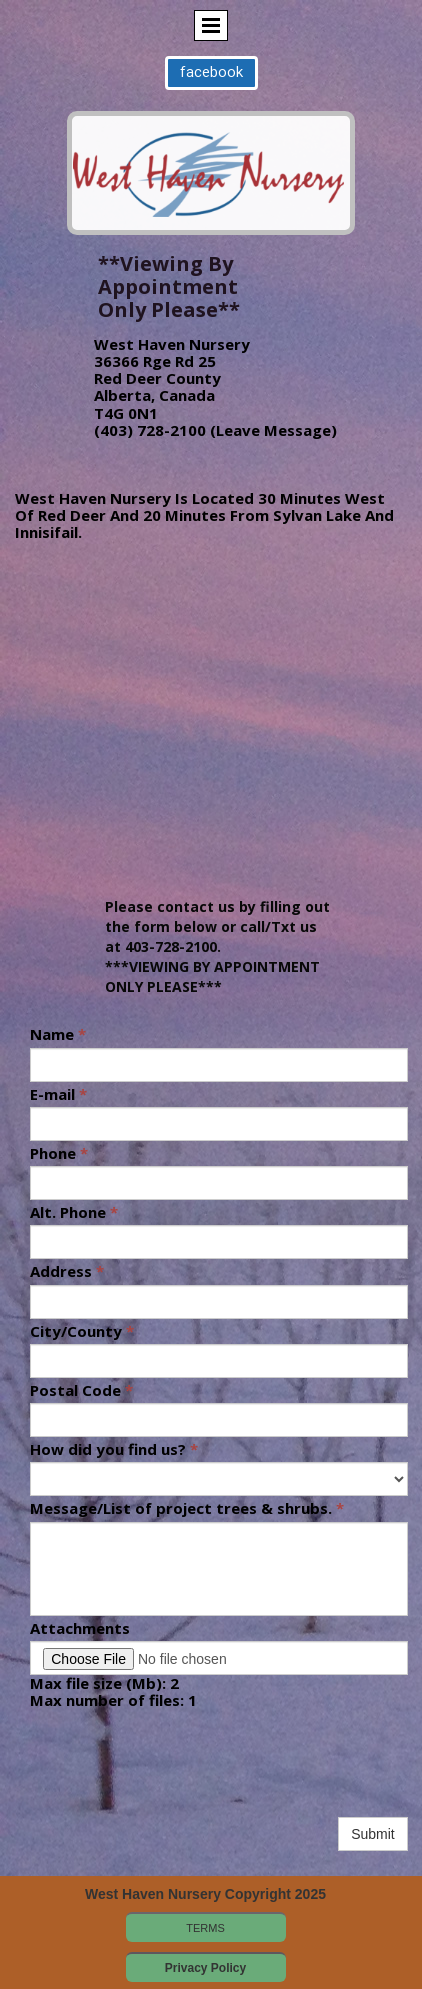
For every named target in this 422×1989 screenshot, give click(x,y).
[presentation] (182, 1774)
